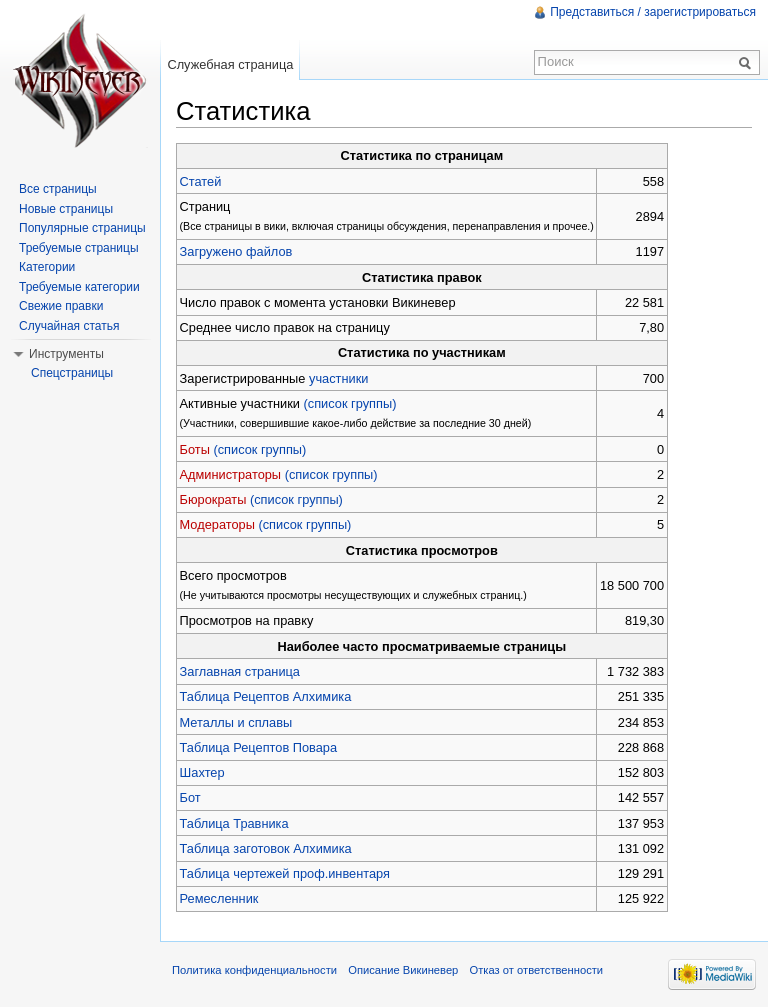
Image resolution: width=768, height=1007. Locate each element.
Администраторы (231, 474)
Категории (47, 267)
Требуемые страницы (79, 248)
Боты (195, 449)
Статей (201, 181)
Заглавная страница (240, 671)
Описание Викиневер (403, 970)
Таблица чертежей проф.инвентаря (285, 873)
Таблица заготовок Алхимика (266, 848)
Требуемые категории (79, 287)
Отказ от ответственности (537, 970)
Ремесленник (219, 898)
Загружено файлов (236, 251)
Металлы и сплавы (236, 722)
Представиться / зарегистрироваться (653, 12)
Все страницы (58, 189)
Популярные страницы (82, 228)
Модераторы (217, 524)
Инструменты (66, 354)
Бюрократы (213, 499)
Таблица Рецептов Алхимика (266, 696)
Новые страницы (66, 209)
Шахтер (202, 772)
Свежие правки (61, 306)
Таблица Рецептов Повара (259, 747)
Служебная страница (230, 64)
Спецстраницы (72, 373)
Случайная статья (69, 326)
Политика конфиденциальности (254, 970)
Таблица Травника (234, 823)
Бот (190, 797)
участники (338, 378)
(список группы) (350, 403)
